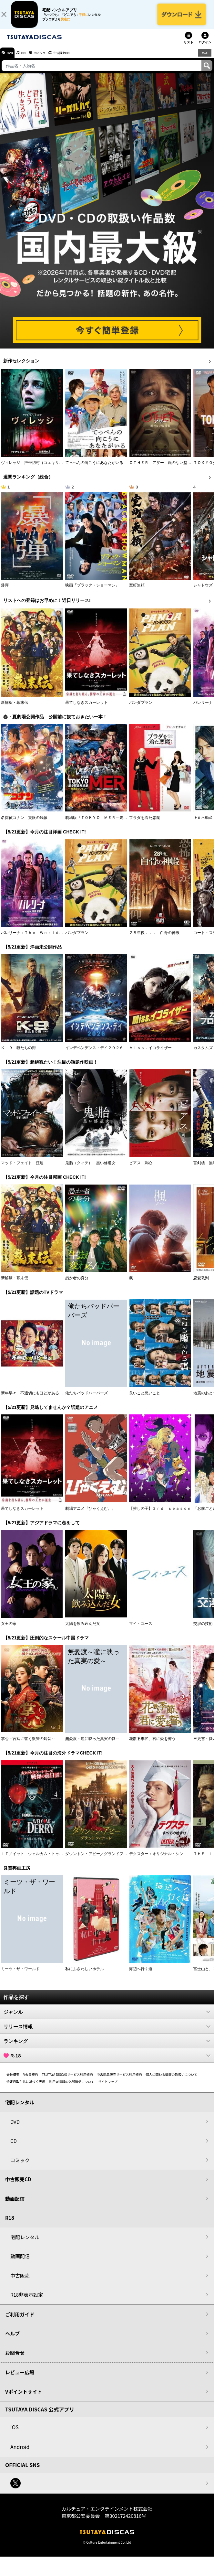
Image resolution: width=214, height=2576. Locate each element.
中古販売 (20, 2281)
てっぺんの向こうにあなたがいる (94, 468)
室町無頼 (137, 591)
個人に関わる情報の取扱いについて (172, 2079)
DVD (12, 58)
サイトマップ (107, 2087)
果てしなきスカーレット (86, 708)
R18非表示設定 (26, 2300)
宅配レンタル (24, 2242)
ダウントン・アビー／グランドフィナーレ (102, 1859)
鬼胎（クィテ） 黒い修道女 (90, 1168)
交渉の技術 (203, 1629)
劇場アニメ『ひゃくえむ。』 (90, 1514)
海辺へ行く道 (140, 1974)
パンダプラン (140, 708)
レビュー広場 (19, 2377)
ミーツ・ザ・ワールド (20, 1974)
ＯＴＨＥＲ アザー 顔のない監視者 (162, 468)
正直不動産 (203, 823)
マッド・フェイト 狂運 (22, 1168)
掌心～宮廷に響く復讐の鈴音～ (28, 1744)
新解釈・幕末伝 (14, 708)
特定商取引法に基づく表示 (25, 2087)
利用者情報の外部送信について (71, 2087)
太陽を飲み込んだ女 (82, 1629)
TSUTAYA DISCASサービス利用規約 (67, 2079)
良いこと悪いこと (144, 1399)
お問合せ (15, 2358)
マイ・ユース (140, 1629)
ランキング (107, 2046)
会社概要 (12, 2079)
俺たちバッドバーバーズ (86, 1399)
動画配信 (15, 2204)
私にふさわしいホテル (84, 1974)
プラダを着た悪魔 (144, 823)
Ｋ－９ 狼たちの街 (18, 1053)
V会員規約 (30, 2079)
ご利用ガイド (19, 2319)
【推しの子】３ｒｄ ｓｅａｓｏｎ (160, 1514)
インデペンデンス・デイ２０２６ (94, 1053)
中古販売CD (79, 58)
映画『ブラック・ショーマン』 (92, 591)
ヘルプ (12, 2338)
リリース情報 (107, 2032)
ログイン (205, 47)
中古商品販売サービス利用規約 (119, 2079)
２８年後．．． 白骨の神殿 (154, 938)
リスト (188, 47)
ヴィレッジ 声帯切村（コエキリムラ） (36, 468)
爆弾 (5, 591)
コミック (51, 58)
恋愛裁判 (201, 1284)
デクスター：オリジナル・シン (156, 1859)
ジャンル (107, 2017)
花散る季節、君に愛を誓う (152, 1744)
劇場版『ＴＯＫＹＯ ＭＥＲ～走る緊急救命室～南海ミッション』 (123, 823)
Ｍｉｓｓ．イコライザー (150, 1053)
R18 (204, 58)
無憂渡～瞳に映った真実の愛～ (92, 1744)
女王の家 (8, 1629)
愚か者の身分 (76, 1284)
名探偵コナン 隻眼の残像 (24, 823)
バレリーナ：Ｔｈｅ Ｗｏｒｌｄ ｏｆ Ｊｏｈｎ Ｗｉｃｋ (55, 938)
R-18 (107, 2061)
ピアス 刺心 (140, 1168)
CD (30, 58)
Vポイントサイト (23, 2397)
